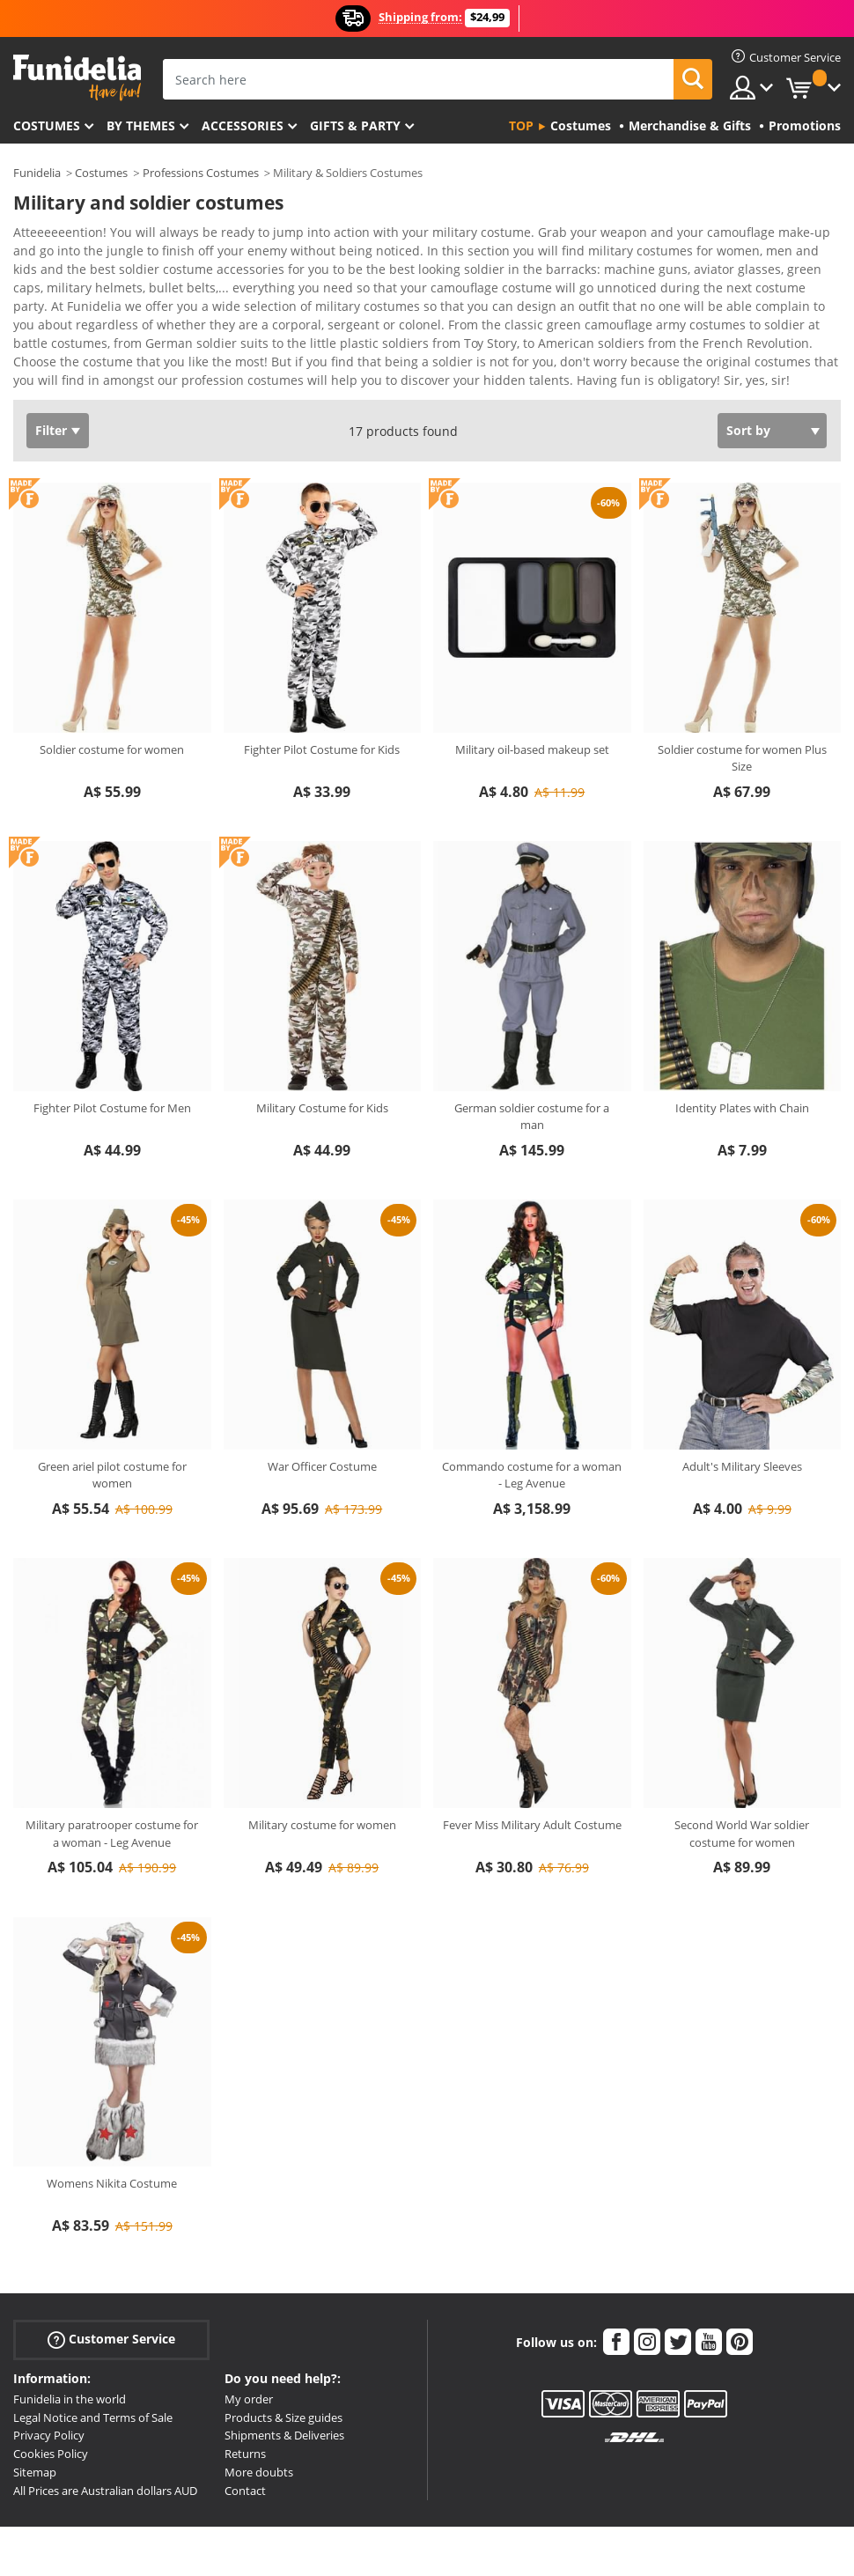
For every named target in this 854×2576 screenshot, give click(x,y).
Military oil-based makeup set (532, 700)
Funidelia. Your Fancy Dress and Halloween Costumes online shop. (77, 78)
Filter (51, 381)
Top (521, 125)
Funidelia (37, 173)
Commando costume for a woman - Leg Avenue (532, 1426)
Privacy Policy (49, 2386)
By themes (141, 125)
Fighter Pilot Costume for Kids (322, 700)
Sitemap (34, 2423)
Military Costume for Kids (322, 1059)
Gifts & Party (355, 125)
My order (249, 2350)
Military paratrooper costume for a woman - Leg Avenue (112, 1784)
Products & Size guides (283, 2368)
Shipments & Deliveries (284, 2386)
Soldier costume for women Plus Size (742, 709)
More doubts (259, 2423)
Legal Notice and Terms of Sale (93, 2368)
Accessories (242, 125)
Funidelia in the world (69, 2350)
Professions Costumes (201, 173)
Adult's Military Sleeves (742, 1417)
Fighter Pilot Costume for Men (112, 1059)
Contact (245, 2441)
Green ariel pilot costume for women (112, 1426)
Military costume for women (322, 1775)
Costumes (46, 125)
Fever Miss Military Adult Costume (532, 1775)
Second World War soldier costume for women (741, 1784)
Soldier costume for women (112, 700)
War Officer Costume (322, 1417)
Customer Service (111, 2290)
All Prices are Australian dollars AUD (105, 2441)
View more (62, 328)
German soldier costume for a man (531, 1067)
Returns (245, 2404)
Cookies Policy (50, 2404)
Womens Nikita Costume (112, 2134)
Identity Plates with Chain (742, 1059)
